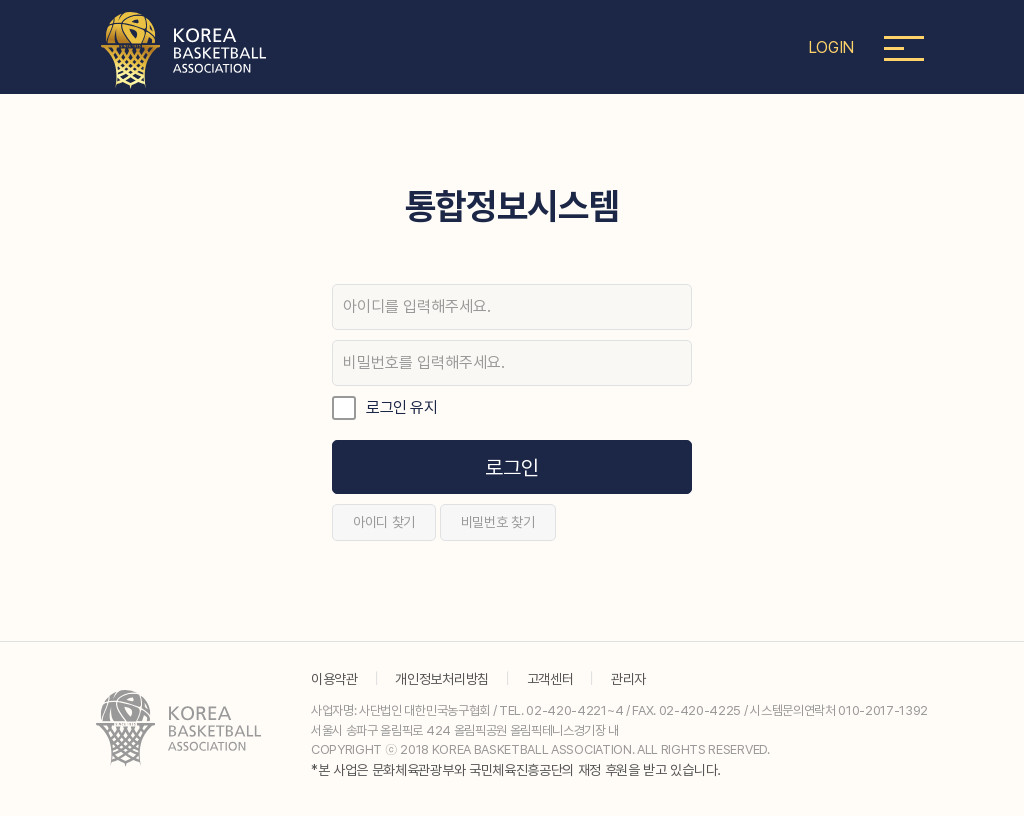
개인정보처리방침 (441, 679)
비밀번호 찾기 (498, 522)
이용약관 (334, 679)
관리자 (628, 679)
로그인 (511, 467)
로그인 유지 (402, 407)
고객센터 (550, 679)
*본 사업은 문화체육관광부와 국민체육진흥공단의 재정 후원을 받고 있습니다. (516, 770)
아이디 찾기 (384, 522)
